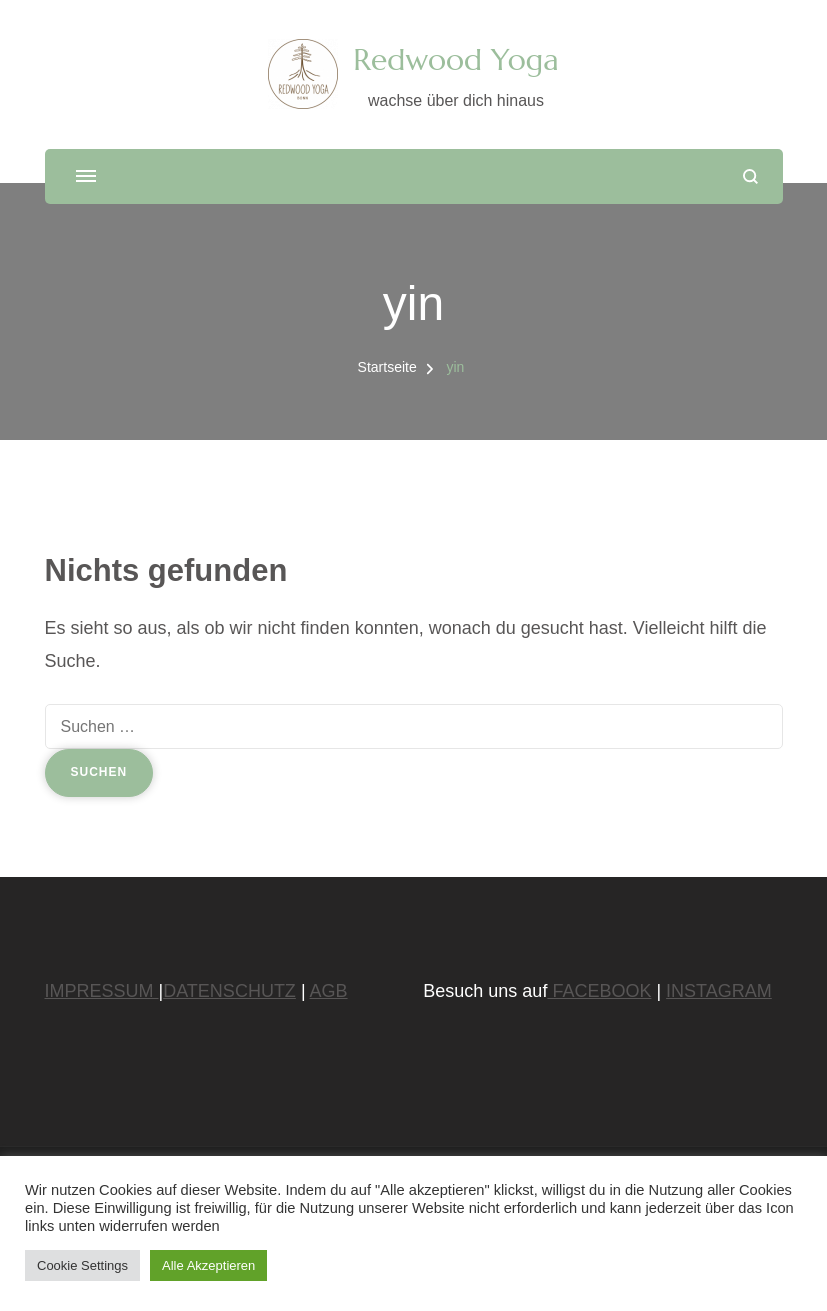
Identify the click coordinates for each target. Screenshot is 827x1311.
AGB (329, 991)
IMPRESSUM (102, 991)
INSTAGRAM (719, 991)
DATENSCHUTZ (229, 991)
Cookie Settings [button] (82, 1265)
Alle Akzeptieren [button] (208, 1265)
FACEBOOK (599, 991)
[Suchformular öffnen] (750, 176)
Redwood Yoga (455, 59)
